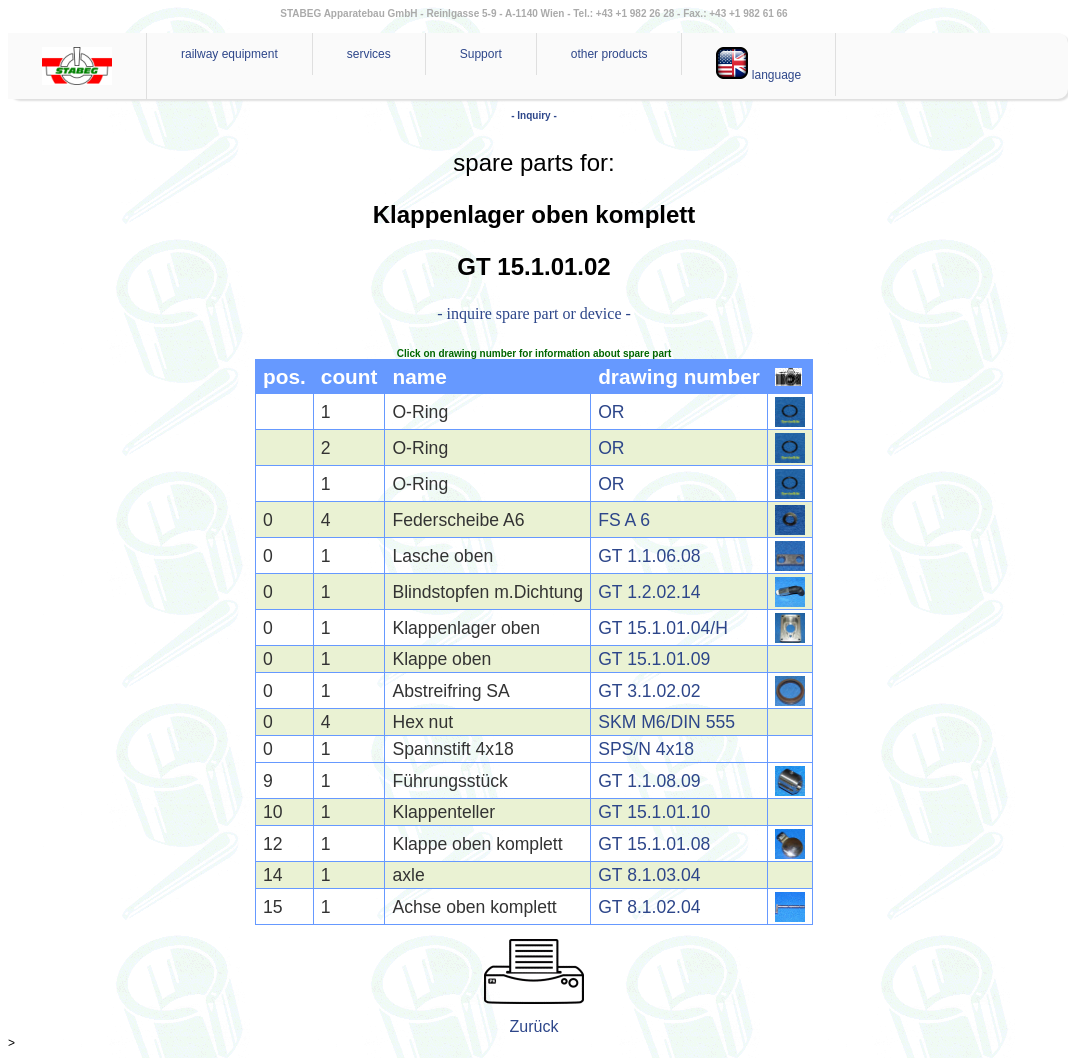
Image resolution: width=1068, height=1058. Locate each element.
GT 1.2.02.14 (649, 592)
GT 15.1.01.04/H (663, 628)
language (758, 64)
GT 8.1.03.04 (649, 875)
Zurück (534, 1026)
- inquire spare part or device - (534, 313)
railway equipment (229, 54)
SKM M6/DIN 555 (666, 722)
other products (609, 54)
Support (481, 54)
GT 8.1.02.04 (649, 907)
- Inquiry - (534, 115)
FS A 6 (624, 520)
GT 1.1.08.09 (649, 781)
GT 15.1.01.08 (654, 844)
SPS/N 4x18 (646, 749)
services (369, 54)
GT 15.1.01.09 (654, 659)
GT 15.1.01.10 (654, 812)
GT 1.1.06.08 (649, 556)
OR (611, 412)
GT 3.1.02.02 (649, 691)
